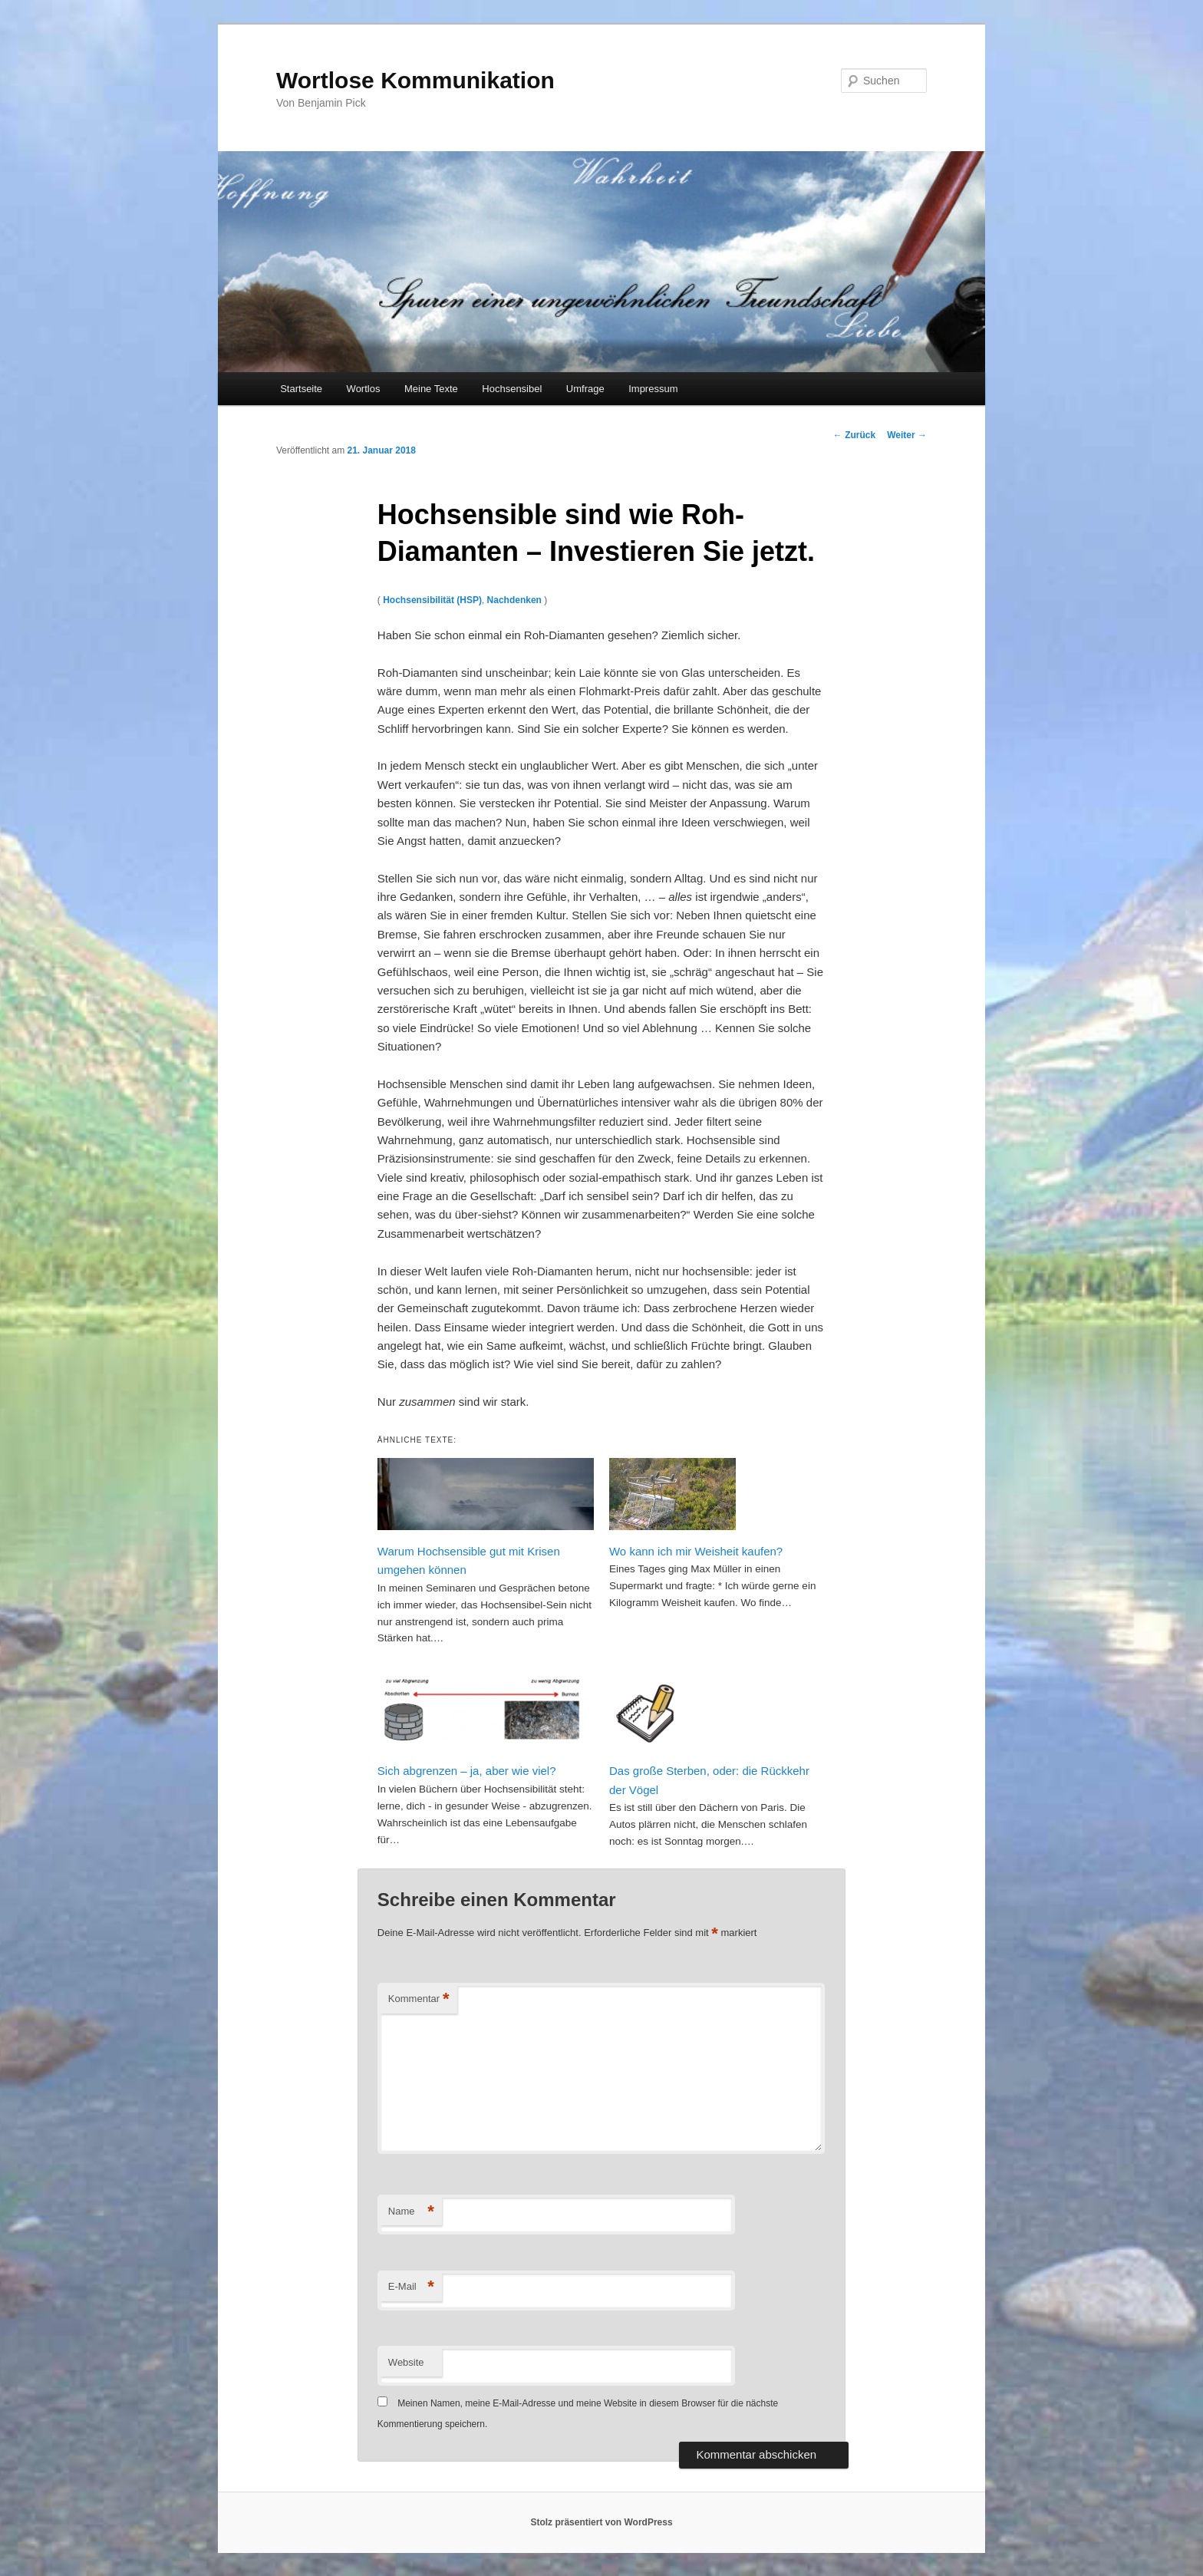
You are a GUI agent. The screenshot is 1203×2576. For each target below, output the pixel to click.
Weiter (907, 435)
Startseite (301, 388)
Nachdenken (514, 600)
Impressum (652, 388)
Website (406, 2362)
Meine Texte (431, 388)
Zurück (854, 435)
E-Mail (411, 2287)
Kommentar (419, 1999)
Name (411, 2212)
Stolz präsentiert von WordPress (601, 2522)
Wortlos (364, 388)
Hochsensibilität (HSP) (432, 600)
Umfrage (585, 388)
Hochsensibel (512, 388)
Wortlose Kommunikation (415, 80)
